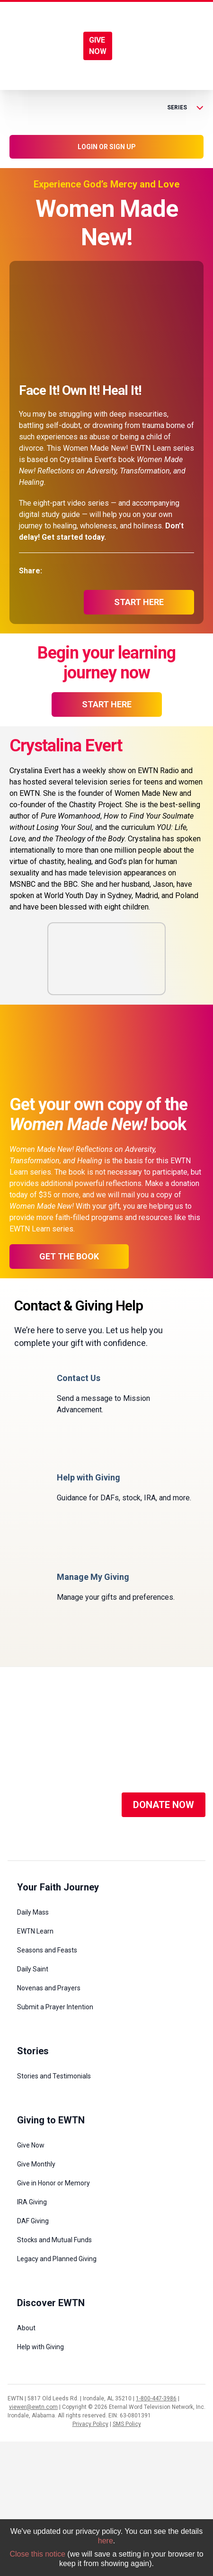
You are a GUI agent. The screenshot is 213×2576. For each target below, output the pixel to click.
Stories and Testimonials (54, 2076)
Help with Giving (40, 2347)
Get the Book (69, 1256)
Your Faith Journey (58, 1887)
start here (139, 602)
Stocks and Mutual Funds (54, 2240)
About (26, 2328)
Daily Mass (33, 1912)
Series (185, 107)
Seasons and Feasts (47, 1950)
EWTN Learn (35, 1931)
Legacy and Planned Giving (57, 2259)
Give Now (30, 2145)
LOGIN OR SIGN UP (107, 147)
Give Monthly (36, 2164)
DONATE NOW (163, 1804)
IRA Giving (32, 2202)
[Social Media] (22, 1804)
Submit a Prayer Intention (55, 2007)
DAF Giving (33, 2221)
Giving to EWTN (51, 2120)
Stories (33, 2051)
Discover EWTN (51, 2303)
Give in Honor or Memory (53, 2183)
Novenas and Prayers (48, 1988)
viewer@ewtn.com (33, 2407)
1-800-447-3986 (156, 2398)
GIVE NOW (97, 46)
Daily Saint (32, 1969)
